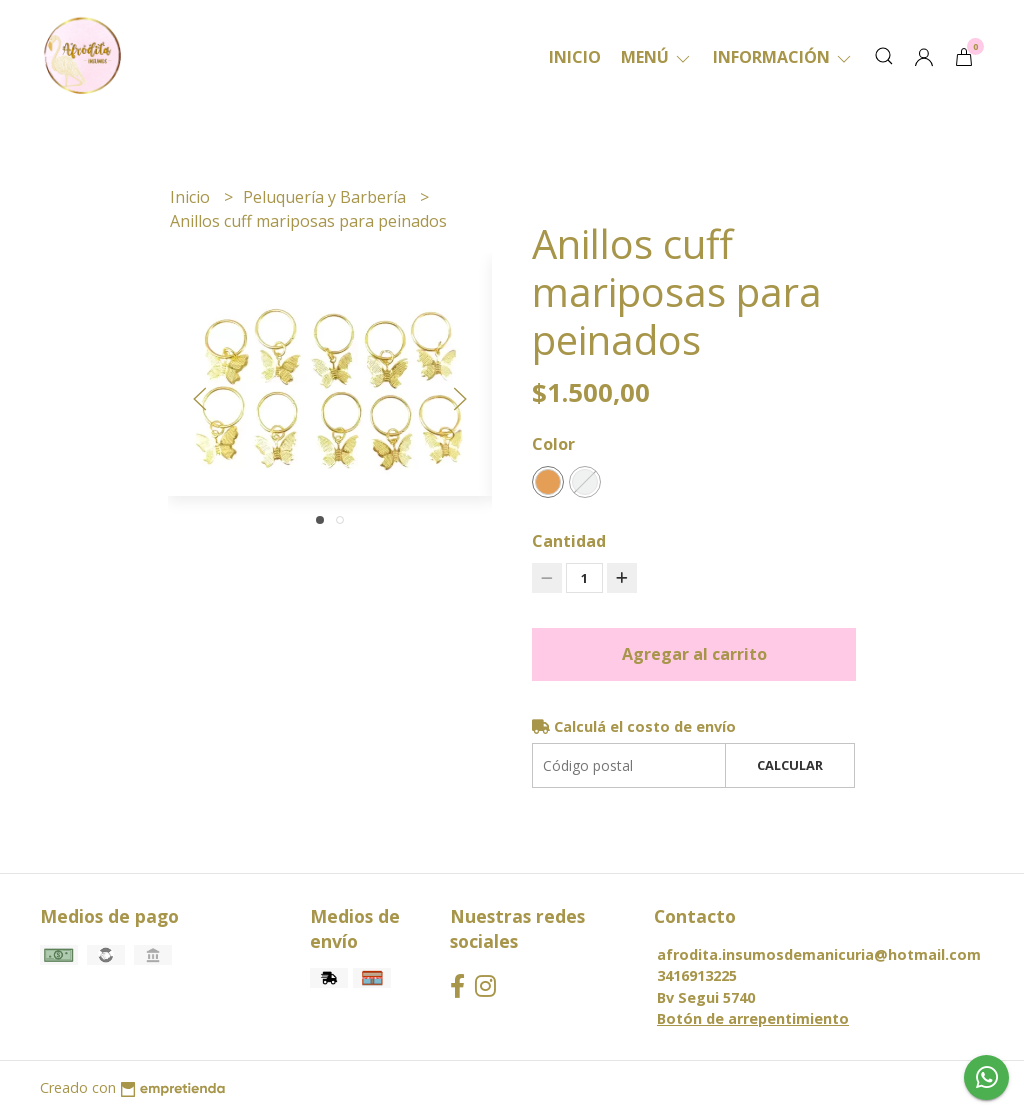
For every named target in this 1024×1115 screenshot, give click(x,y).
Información (783, 57)
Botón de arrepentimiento (753, 1018)
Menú (657, 57)
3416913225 (697, 975)
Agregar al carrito (694, 654)
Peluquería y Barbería (326, 197)
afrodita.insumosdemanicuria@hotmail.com (819, 954)
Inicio (575, 57)
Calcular (790, 765)
